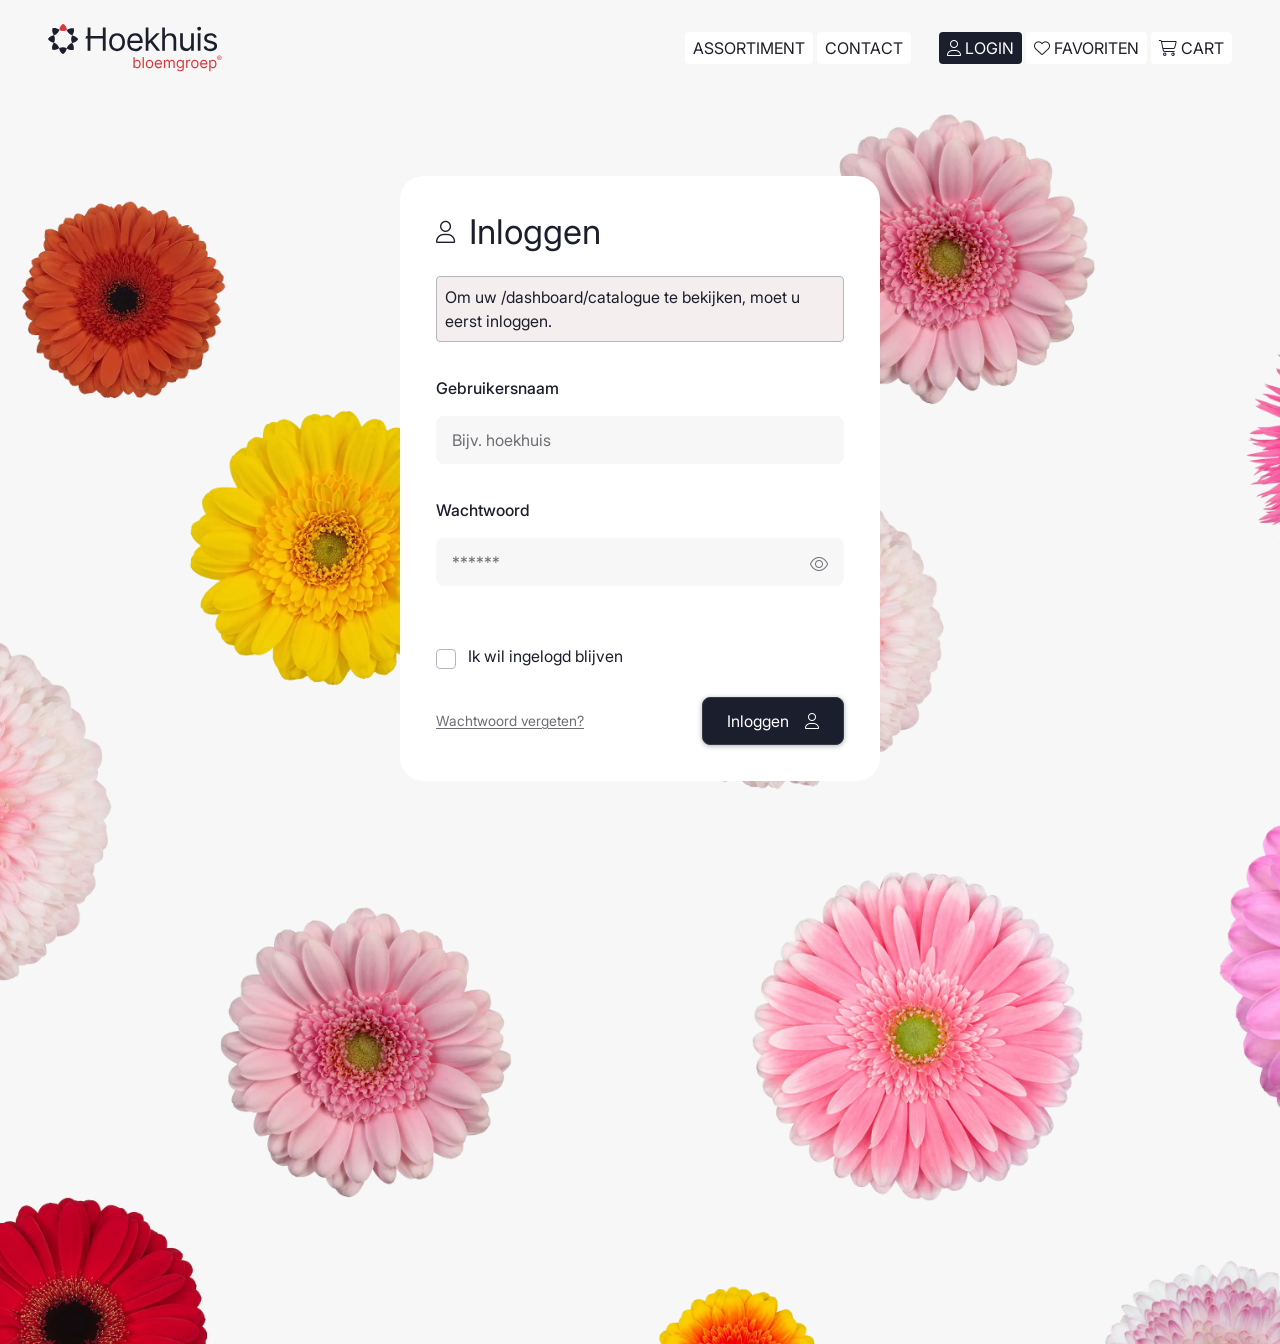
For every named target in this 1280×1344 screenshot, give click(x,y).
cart (1191, 48)
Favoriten (1086, 48)
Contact (864, 48)
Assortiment (749, 48)
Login (980, 48)
